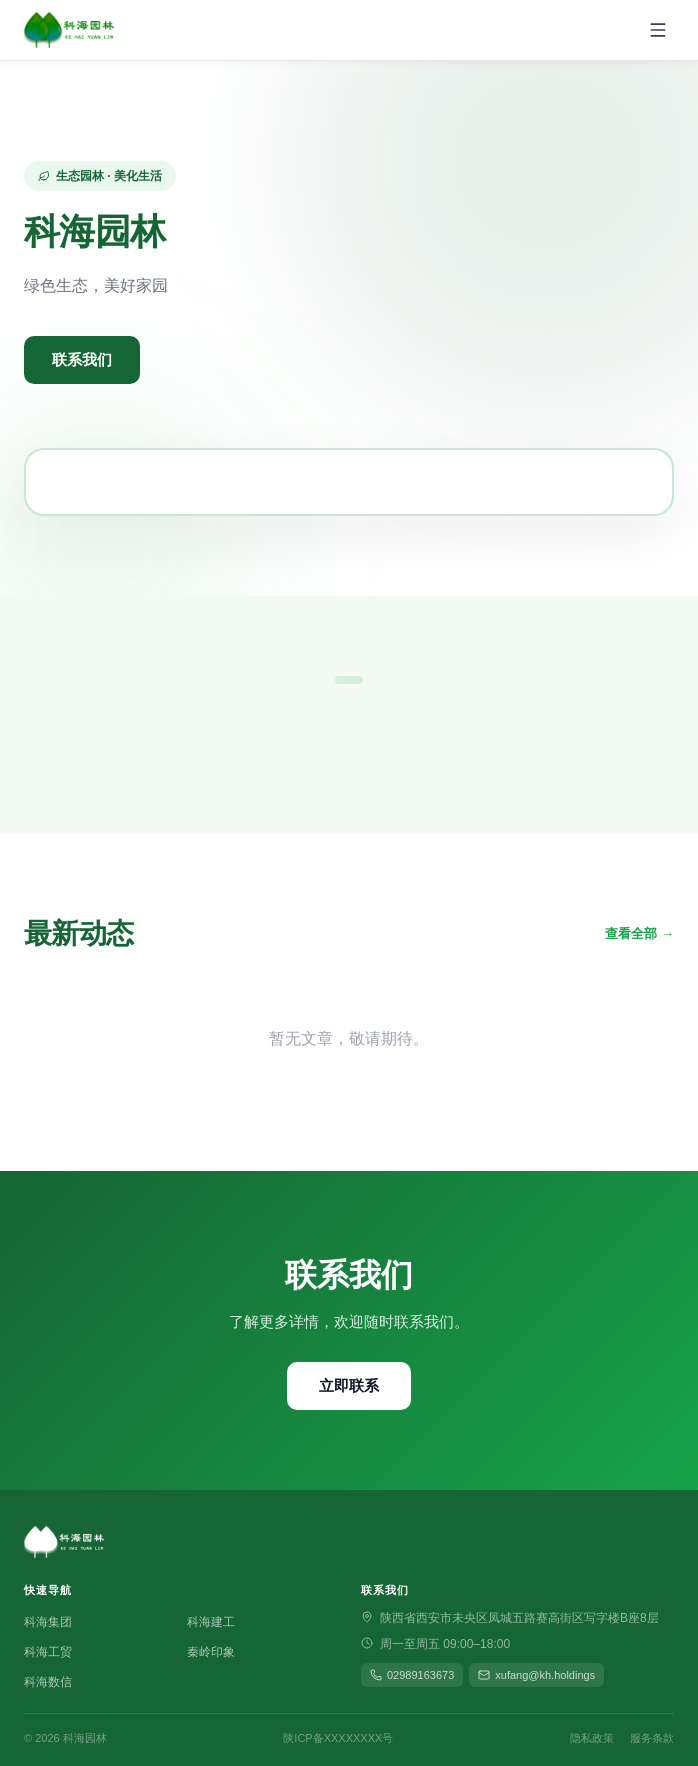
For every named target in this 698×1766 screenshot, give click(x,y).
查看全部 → (639, 933)
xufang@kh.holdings (536, 1675)
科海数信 (48, 1682)
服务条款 (652, 1738)
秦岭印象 (211, 1652)
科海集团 (48, 1622)
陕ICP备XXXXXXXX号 (338, 1738)
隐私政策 (592, 1738)
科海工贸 (48, 1652)
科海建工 (211, 1622)
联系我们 (82, 359)
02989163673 (412, 1675)
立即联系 (349, 1385)
